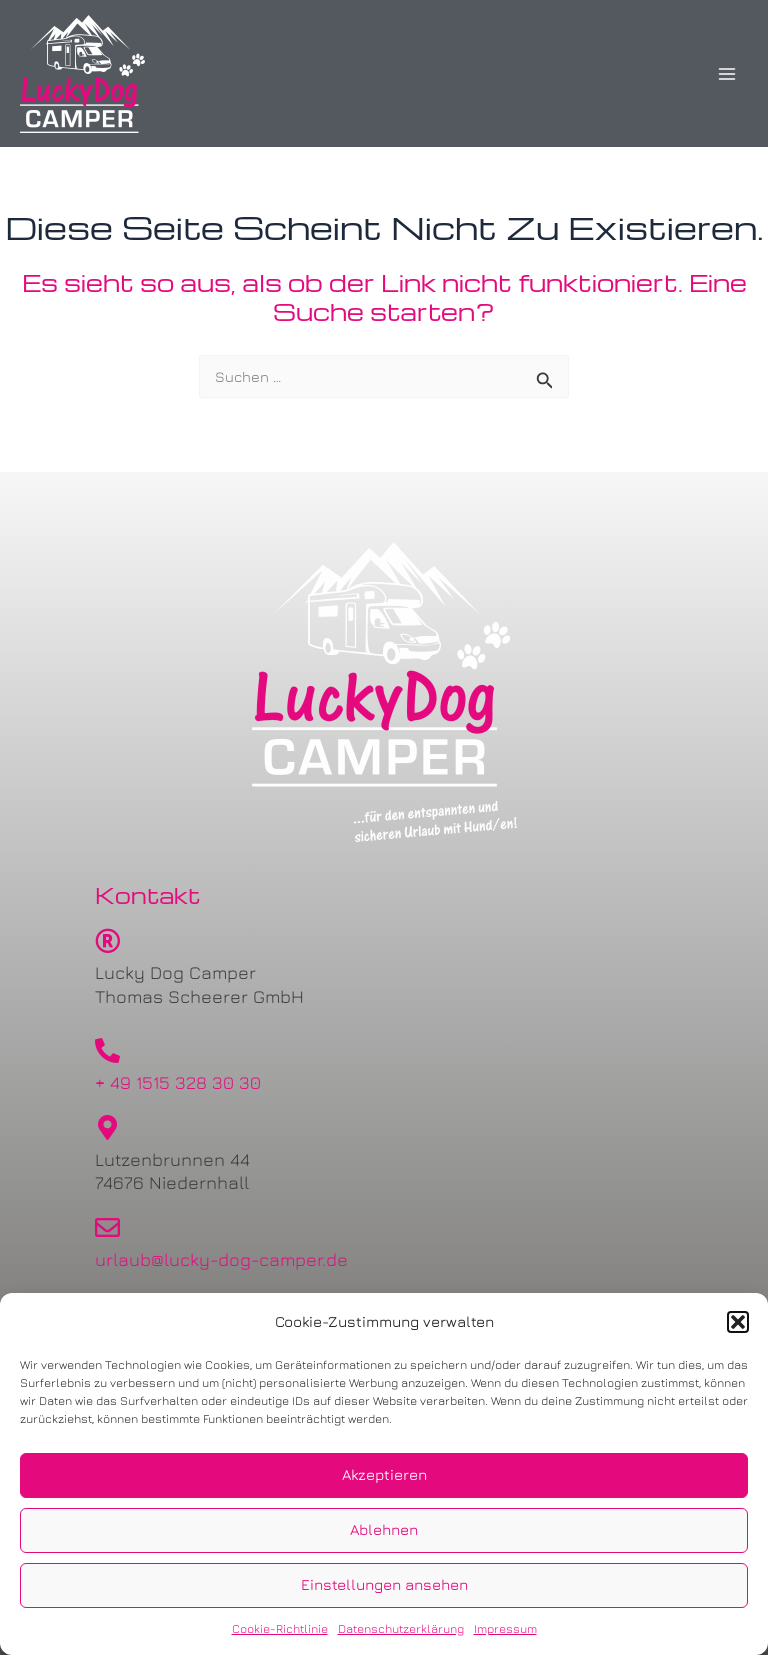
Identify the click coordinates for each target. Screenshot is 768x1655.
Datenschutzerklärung (401, 1628)
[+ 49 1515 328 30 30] (107, 1050)
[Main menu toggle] (727, 74)
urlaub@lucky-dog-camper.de (221, 1259)
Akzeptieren (384, 1474)
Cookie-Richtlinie (280, 1628)
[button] (738, 1322)
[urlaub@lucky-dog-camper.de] (107, 1227)
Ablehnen (384, 1529)
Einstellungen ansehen (384, 1584)
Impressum (505, 1628)
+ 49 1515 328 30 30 (178, 1082)
